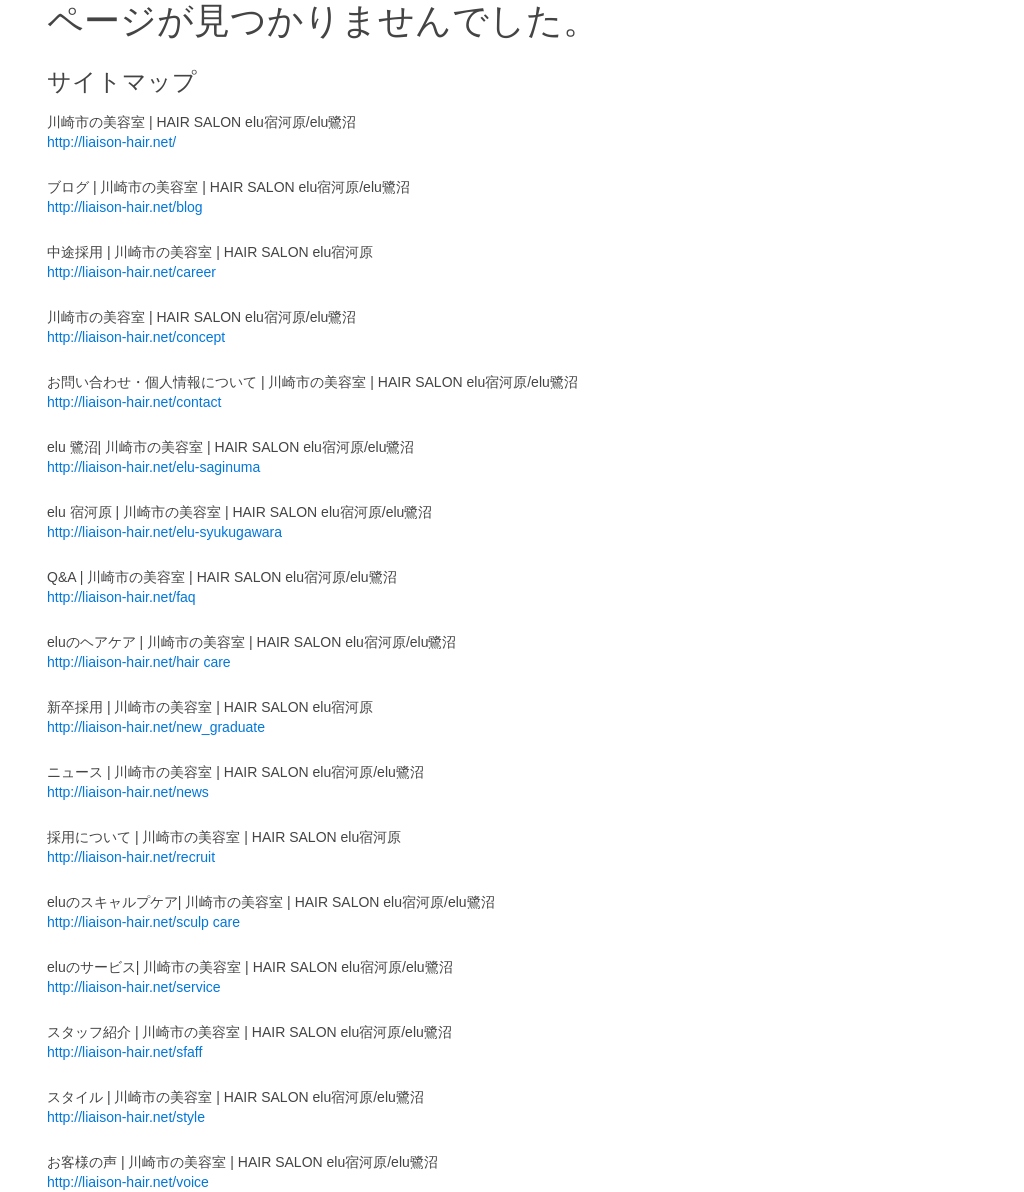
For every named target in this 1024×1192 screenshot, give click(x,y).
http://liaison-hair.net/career (131, 272)
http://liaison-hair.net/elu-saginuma (153, 467)
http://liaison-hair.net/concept (136, 337)
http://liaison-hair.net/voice (128, 1182)
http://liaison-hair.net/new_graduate (156, 727)
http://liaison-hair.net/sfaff (124, 1052)
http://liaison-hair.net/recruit (131, 857)
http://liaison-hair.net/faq (121, 597)
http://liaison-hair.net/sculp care (143, 922)
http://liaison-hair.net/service (134, 987)
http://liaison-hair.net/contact (134, 402)
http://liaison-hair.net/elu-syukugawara (164, 532)
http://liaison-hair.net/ (111, 142)
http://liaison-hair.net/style (126, 1117)
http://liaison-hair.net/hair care (139, 662)
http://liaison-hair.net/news (128, 792)
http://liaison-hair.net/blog (125, 207)
